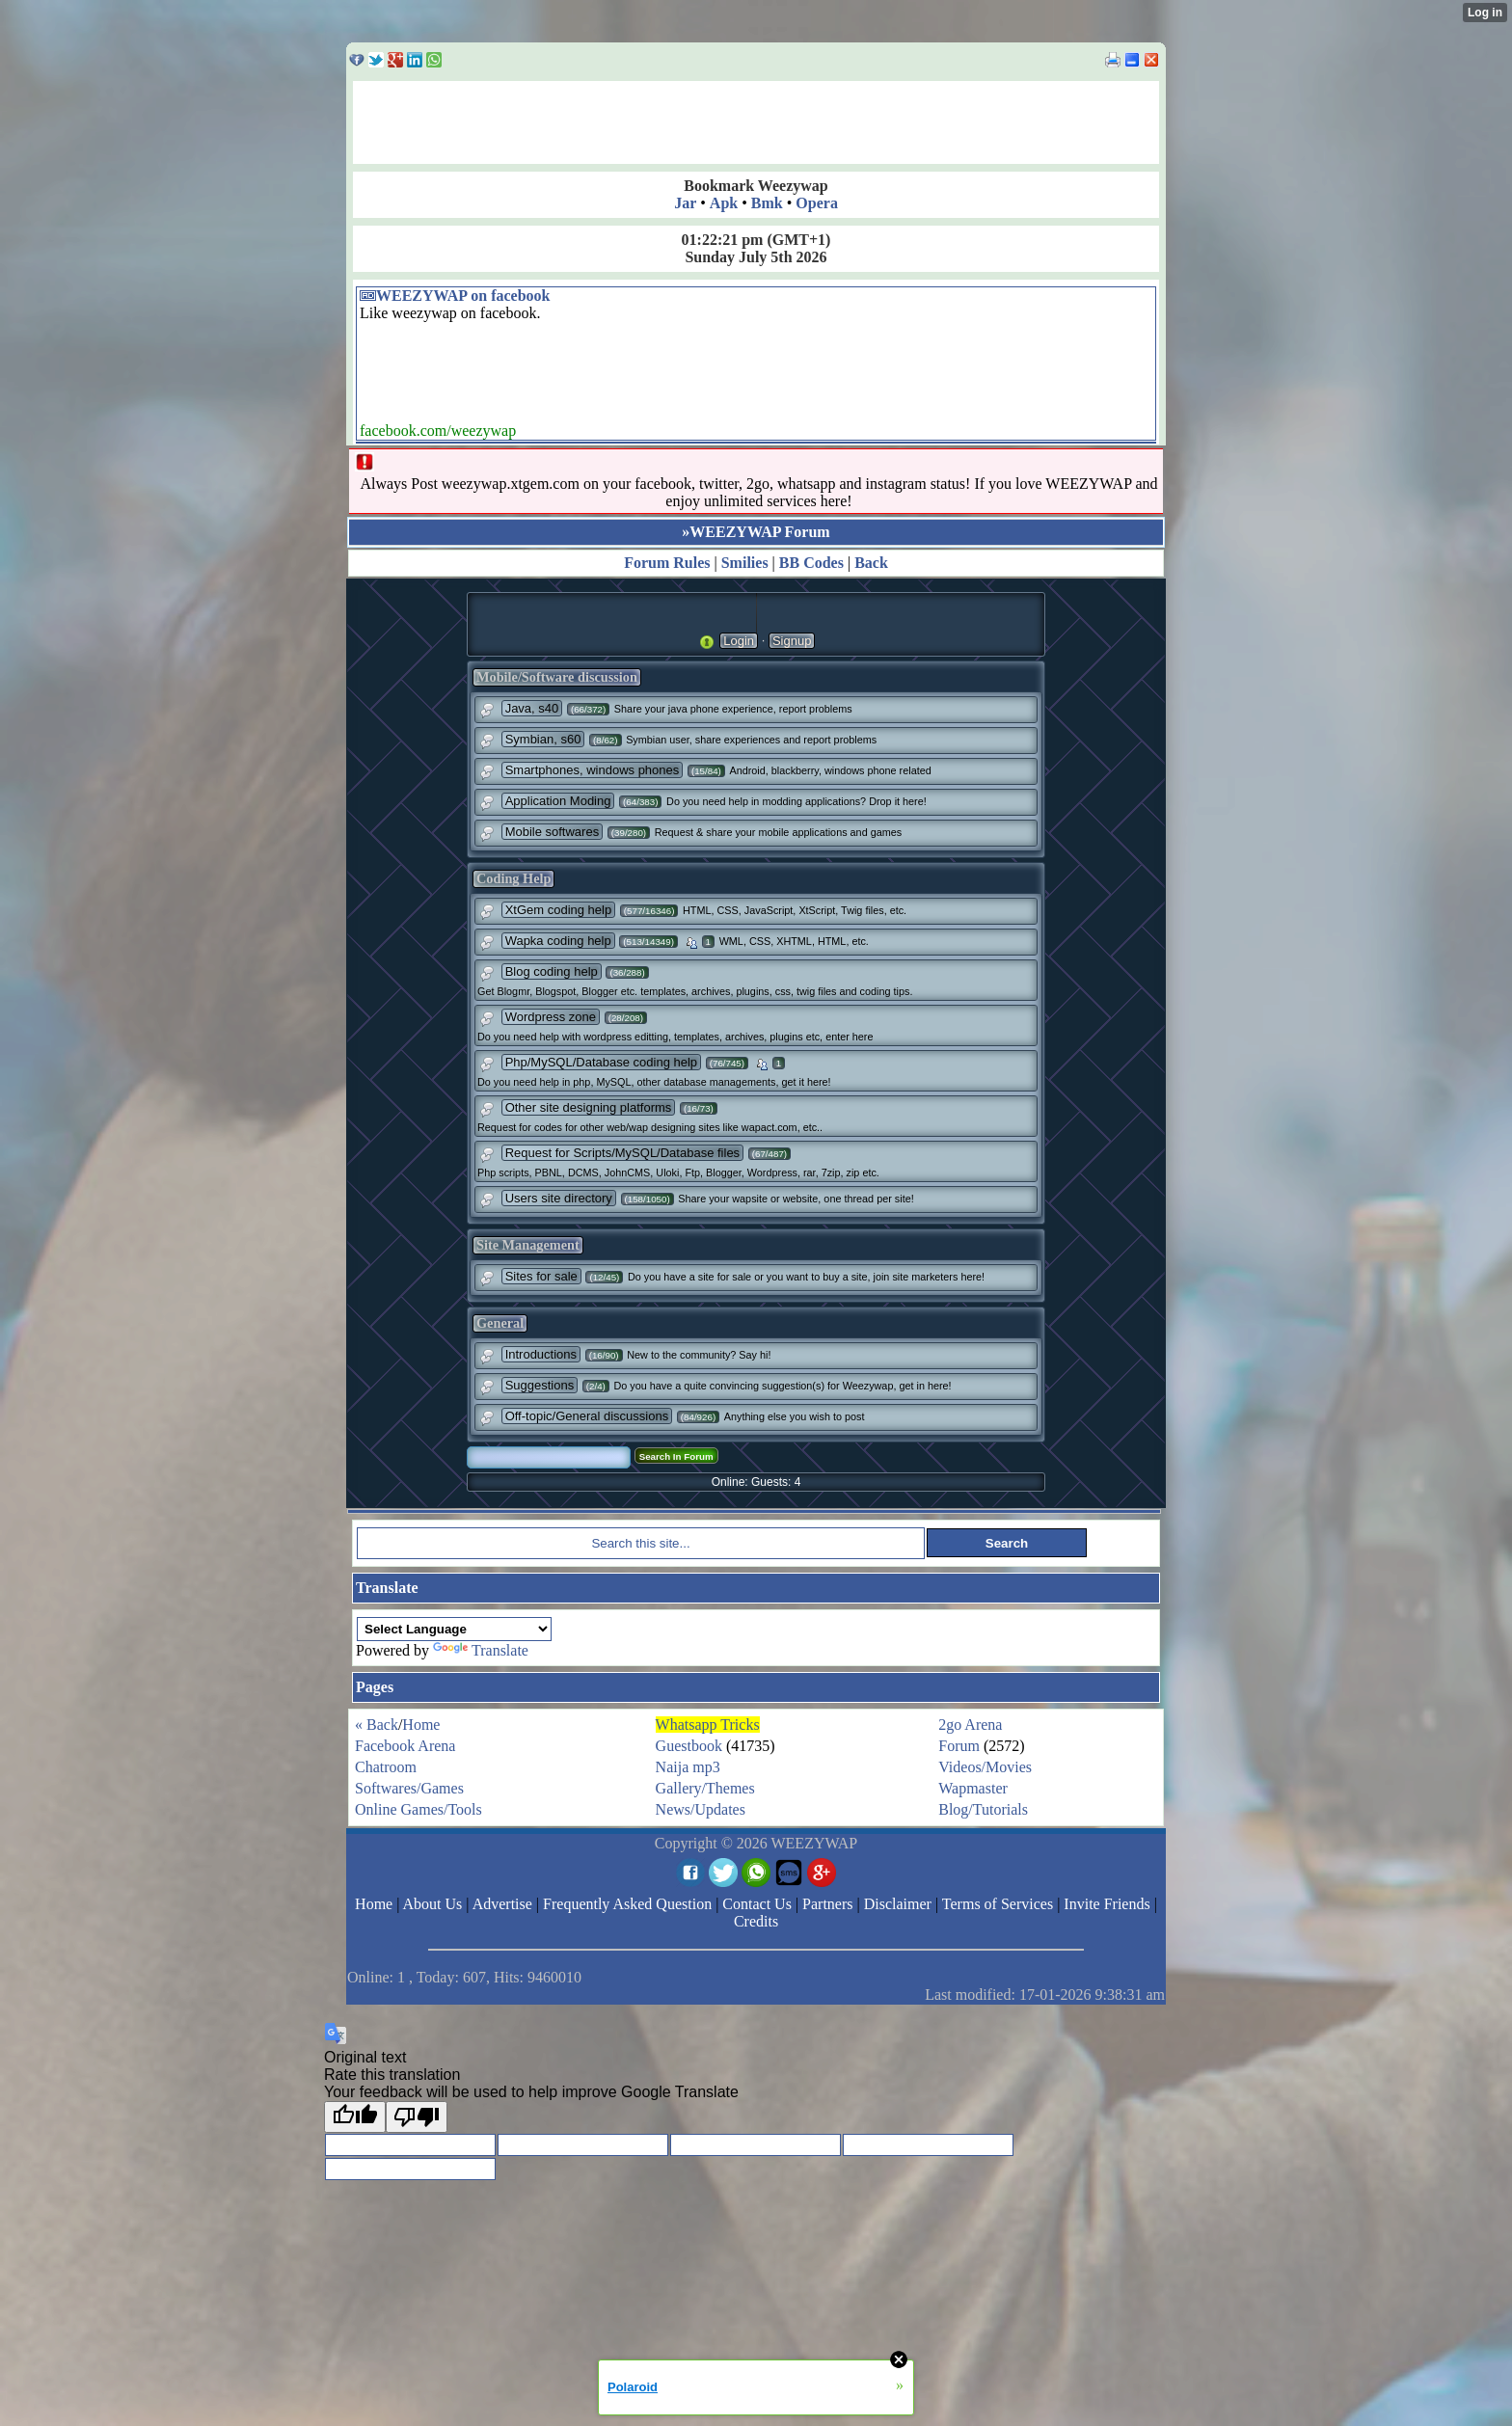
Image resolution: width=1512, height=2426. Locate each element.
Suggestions (540, 1385)
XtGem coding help (558, 910)
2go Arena (970, 1724)
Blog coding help (551, 971)
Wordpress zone (550, 1017)
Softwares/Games (409, 1788)
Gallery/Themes (705, 1788)
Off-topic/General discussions (587, 1416)
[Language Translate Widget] (454, 1629)
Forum (959, 1746)
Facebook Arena (405, 1746)
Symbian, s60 (543, 739)
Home (421, 1724)
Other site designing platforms (588, 1107)
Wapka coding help (558, 940)
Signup (791, 640)
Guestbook (689, 1746)
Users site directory (558, 1198)
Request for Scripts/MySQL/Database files (623, 1153)
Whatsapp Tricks (708, 1724)
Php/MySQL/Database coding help (601, 1062)
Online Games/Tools (418, 1809)
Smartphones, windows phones (592, 770)
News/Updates (700, 1809)
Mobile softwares (552, 831)
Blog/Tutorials (983, 1809)
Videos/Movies (985, 1767)
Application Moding (558, 801)
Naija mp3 (688, 1767)
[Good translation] (355, 2117)
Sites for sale (541, 1276)
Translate (480, 1650)
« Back (376, 1724)
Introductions (541, 1354)
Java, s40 (532, 708)
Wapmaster (973, 1788)
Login (738, 640)
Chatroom (386, 1767)
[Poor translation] (416, 2117)
